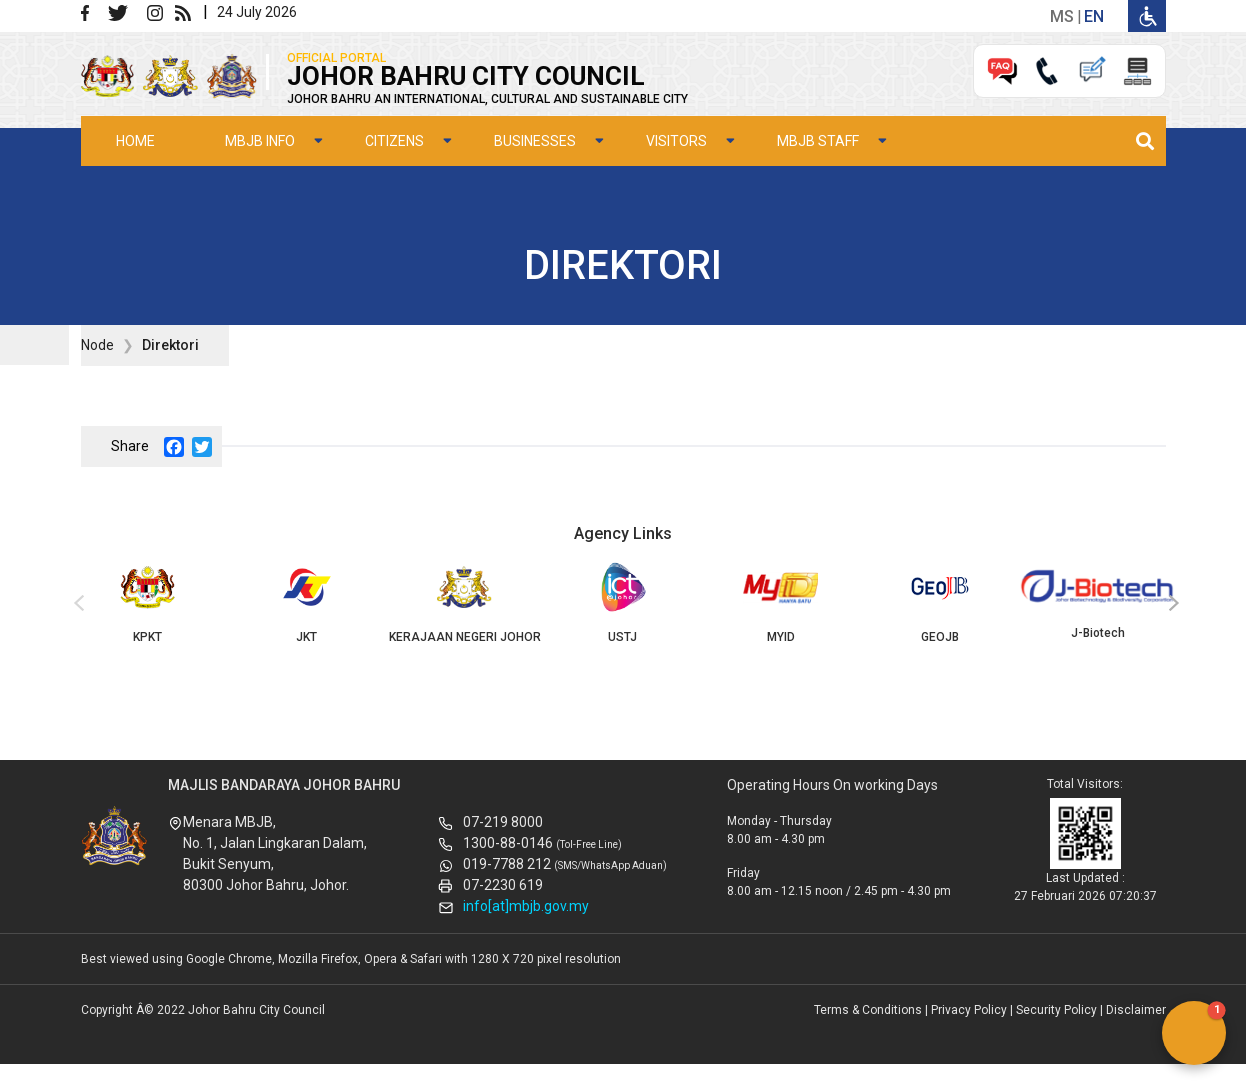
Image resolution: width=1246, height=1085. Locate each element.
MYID (781, 603)
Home (135, 141)
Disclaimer (1136, 1010)
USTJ (623, 603)
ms (1062, 16)
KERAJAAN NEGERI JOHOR (464, 603)
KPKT (148, 603)
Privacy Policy (969, 1010)
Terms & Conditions (868, 1010)
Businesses (535, 141)
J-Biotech (1098, 601)
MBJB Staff (818, 141)
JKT (306, 603)
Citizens (394, 141)
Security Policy (1056, 1010)
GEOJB (940, 603)
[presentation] (76, 604)
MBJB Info (260, 141)
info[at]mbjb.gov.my (526, 906)
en (1094, 16)
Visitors (676, 141)
